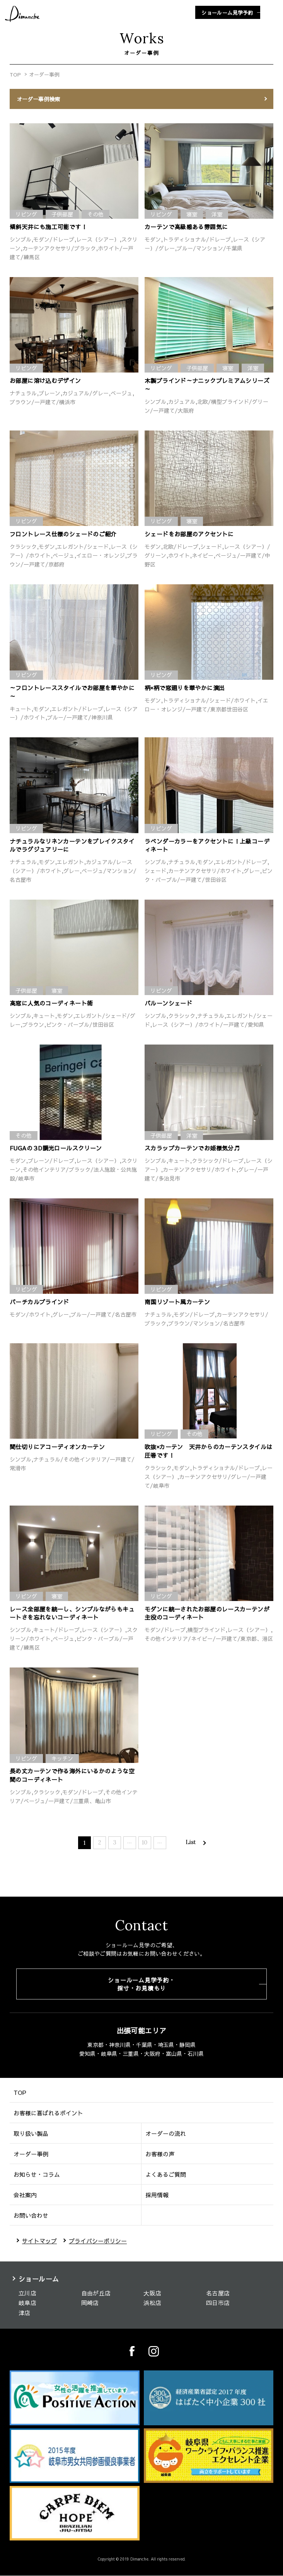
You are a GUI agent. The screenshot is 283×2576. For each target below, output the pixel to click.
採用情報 (157, 2195)
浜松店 (152, 2303)
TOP (15, 74)
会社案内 (25, 2195)
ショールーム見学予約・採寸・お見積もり (141, 1984)
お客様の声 (159, 2154)
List (191, 1842)
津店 (25, 2313)
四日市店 (218, 2303)
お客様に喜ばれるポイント (48, 2113)
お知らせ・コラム (37, 2174)
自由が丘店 (96, 2293)
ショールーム (39, 2279)
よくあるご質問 (165, 2174)
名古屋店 (218, 2293)
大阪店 (152, 2293)
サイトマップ (39, 2241)
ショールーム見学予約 (227, 12)
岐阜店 (27, 2303)
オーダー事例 (31, 2154)
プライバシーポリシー (98, 2241)
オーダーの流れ (165, 2133)
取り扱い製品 (31, 2133)
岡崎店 (90, 2303)
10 (145, 1842)
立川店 (27, 2293)
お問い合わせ (31, 2215)
